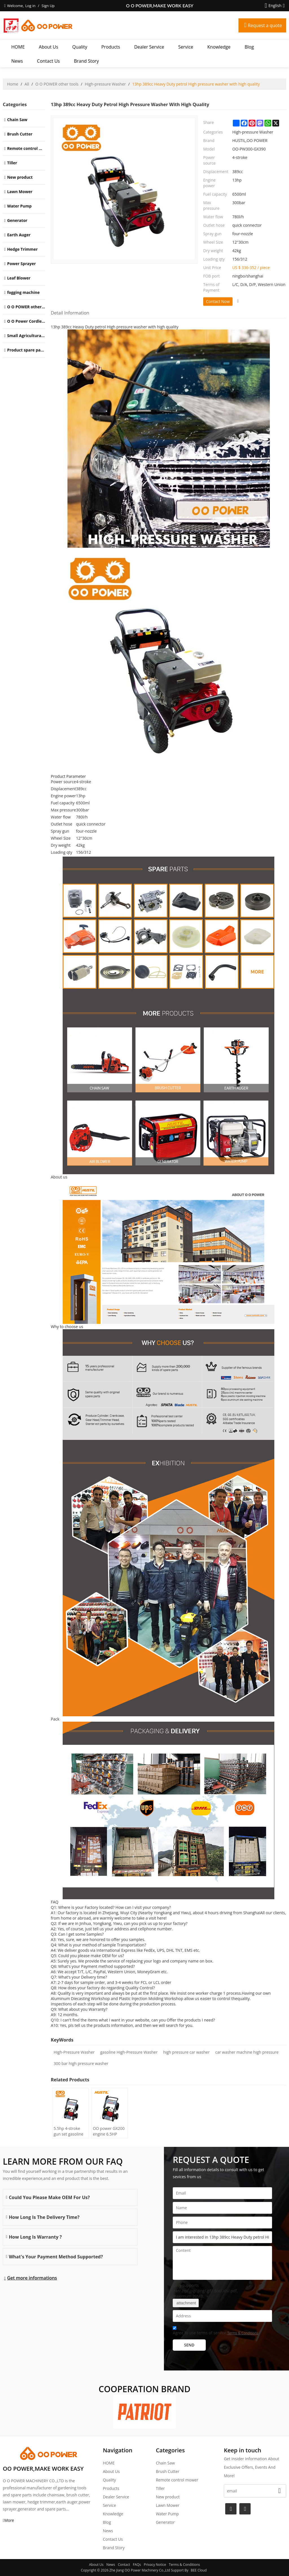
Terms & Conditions (242, 2333)
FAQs (137, 2564)
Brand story (86, 61)
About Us (48, 47)
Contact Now (218, 301)
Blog (249, 47)
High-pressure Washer (105, 84)
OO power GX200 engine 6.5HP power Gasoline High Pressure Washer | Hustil (109, 2131)
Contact (124, 2564)
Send (189, 2345)
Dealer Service (149, 47)
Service (185, 47)
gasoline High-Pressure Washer (128, 2052)
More (9, 2520)
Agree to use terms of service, (215, 2331)
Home (12, 84)
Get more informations (32, 2278)
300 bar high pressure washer (81, 2063)
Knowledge (219, 47)
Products (110, 47)
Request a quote (265, 25)
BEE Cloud (199, 2570)
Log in (30, 5)
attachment (186, 2303)
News (17, 61)
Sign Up (47, 5)
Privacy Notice (155, 2564)
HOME (18, 47)
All (27, 84)
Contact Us (48, 61)
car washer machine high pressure (247, 2052)
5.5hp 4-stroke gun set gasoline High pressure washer (69, 2131)
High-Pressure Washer (74, 2052)
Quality (79, 47)
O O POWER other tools (56, 84)
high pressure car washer (186, 2052)
